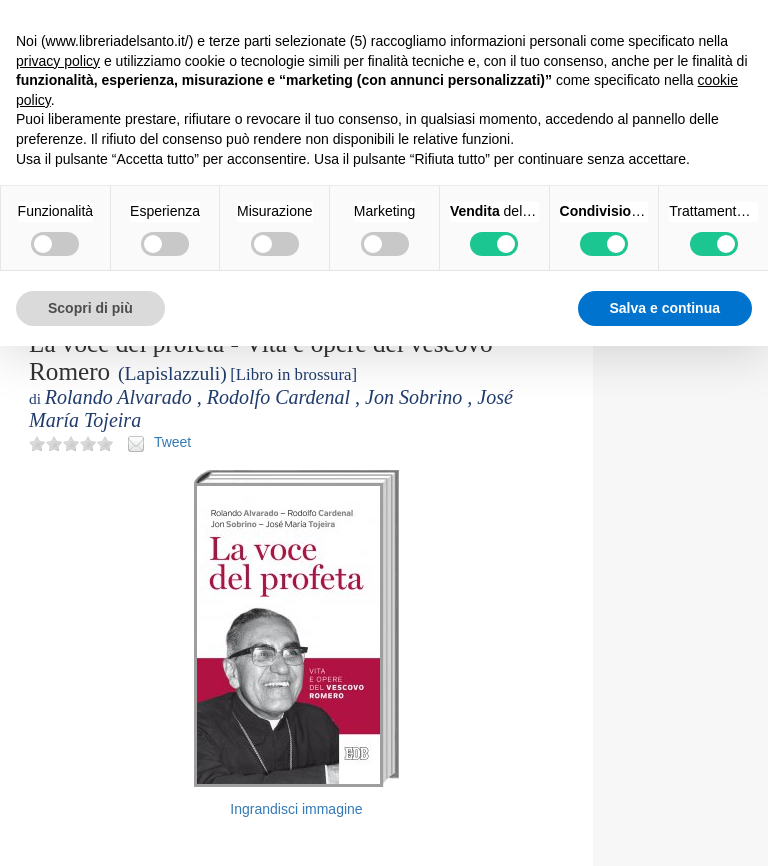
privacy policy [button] (58, 61)
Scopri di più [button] (90, 308)
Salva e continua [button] (665, 308)
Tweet (172, 442)
